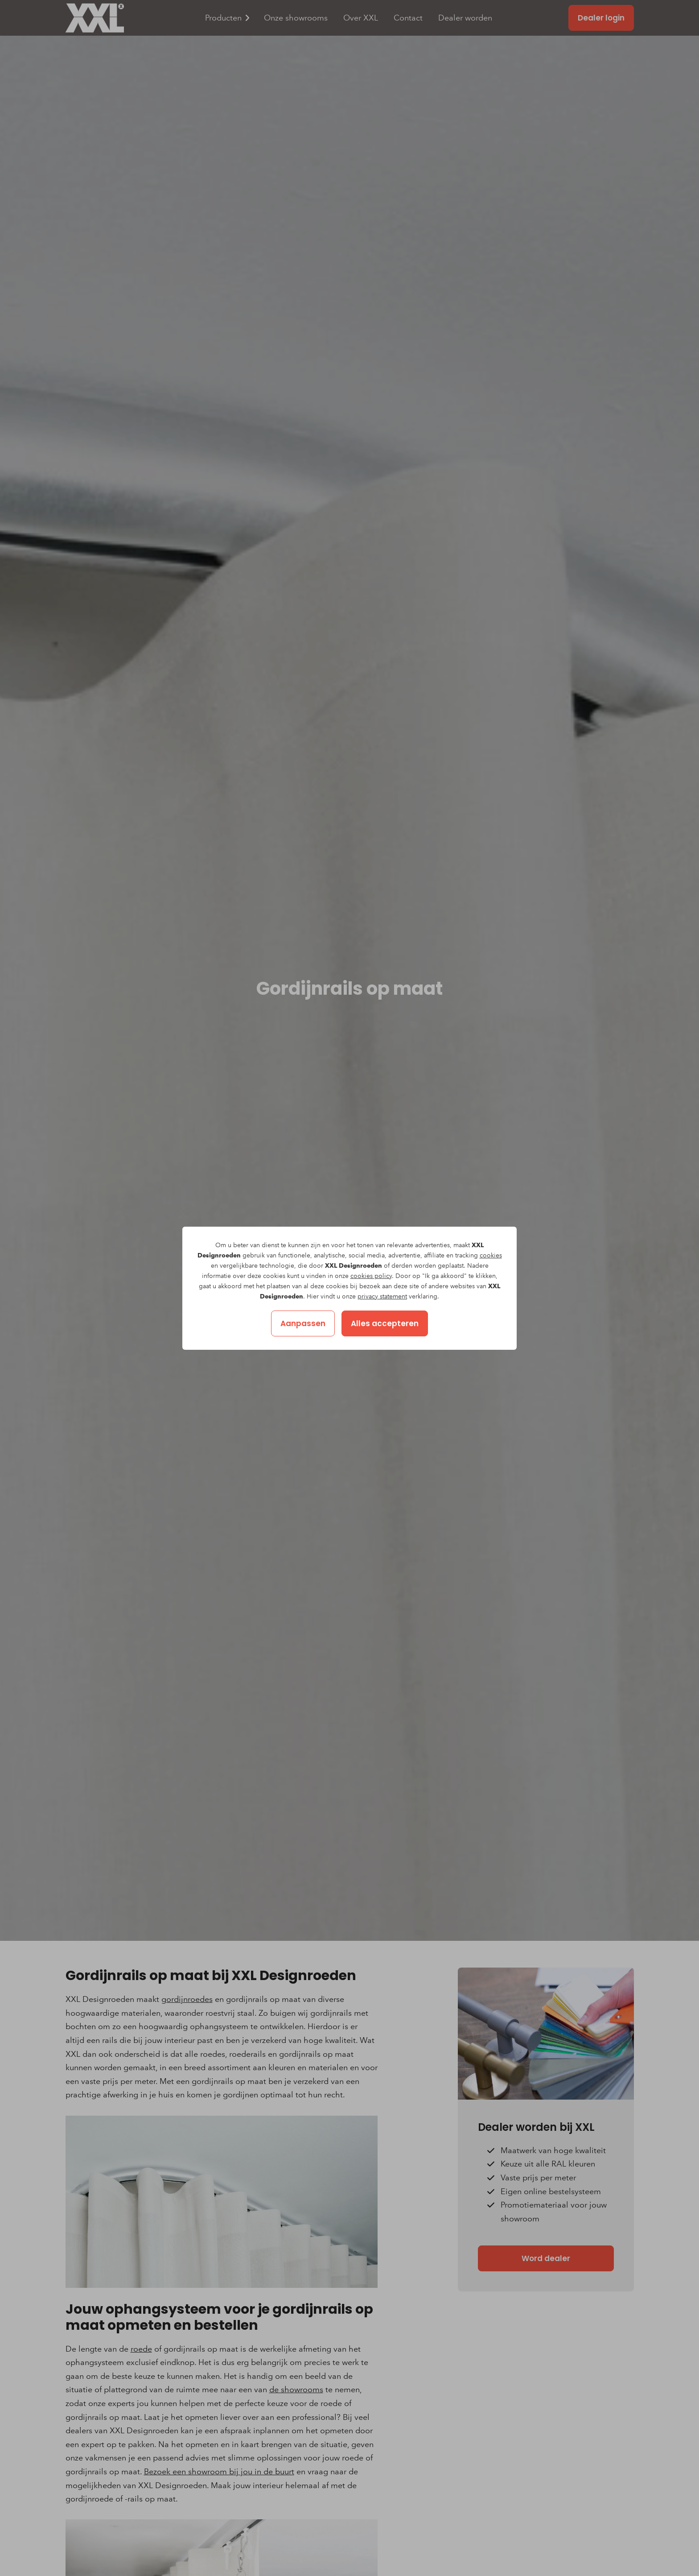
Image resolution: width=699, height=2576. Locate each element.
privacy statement (382, 1296)
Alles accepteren (385, 1323)
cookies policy (371, 1276)
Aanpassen (302, 1323)
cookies (491, 1255)
